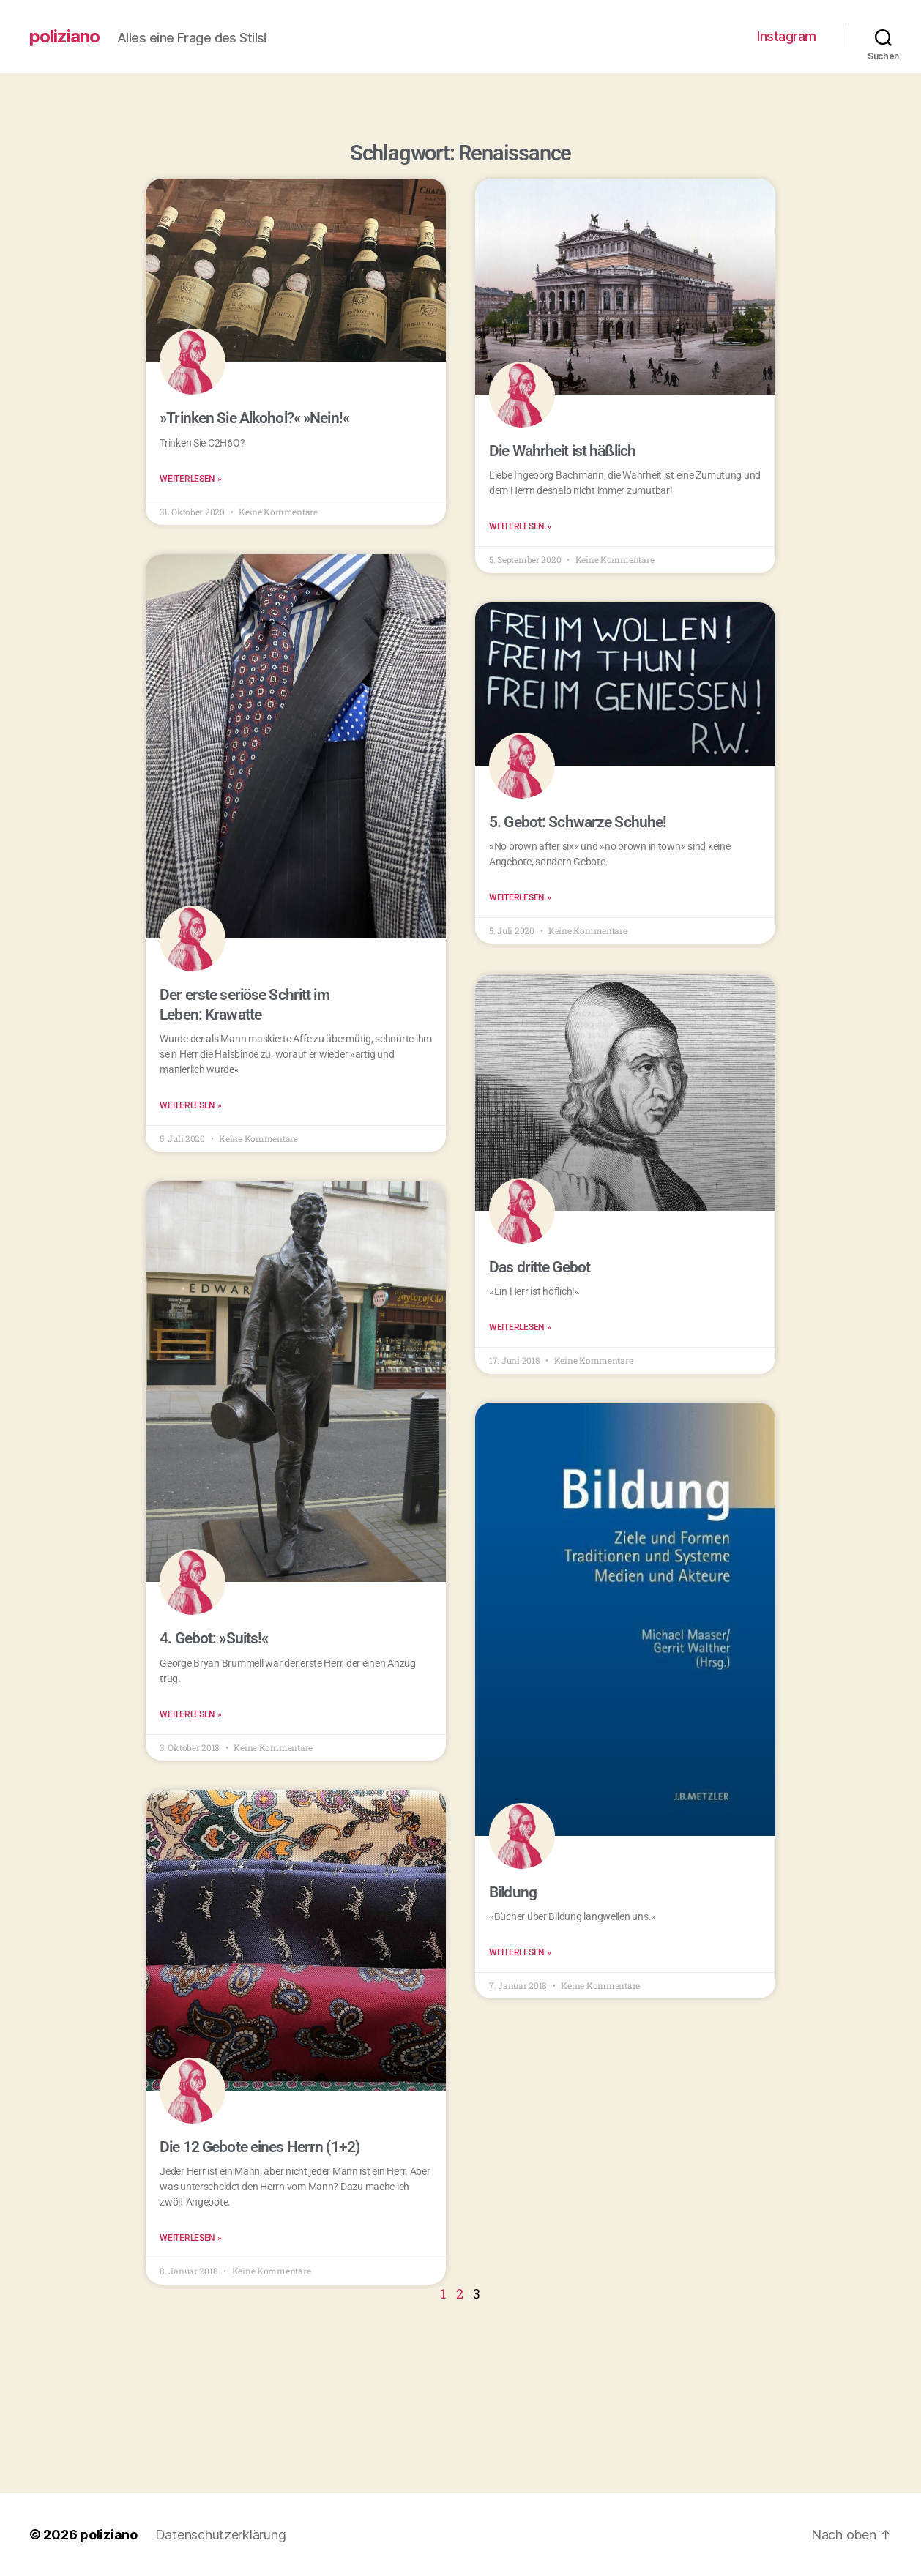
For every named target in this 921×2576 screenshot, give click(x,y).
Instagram (786, 36)
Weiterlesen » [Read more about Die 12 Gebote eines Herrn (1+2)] (191, 2238)
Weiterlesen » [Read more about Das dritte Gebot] (520, 1326)
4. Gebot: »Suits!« (214, 1639)
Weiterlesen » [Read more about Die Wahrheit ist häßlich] (520, 526)
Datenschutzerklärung (220, 2534)
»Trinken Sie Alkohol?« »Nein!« (254, 418)
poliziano (64, 36)
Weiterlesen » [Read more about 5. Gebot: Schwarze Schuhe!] (520, 897)
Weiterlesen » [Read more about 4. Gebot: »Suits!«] (191, 1714)
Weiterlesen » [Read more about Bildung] (520, 1951)
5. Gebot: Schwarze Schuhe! (577, 822)
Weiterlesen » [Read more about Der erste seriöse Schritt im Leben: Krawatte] (191, 1105)
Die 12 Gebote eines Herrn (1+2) (259, 2147)
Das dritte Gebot (539, 1266)
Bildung (513, 1891)
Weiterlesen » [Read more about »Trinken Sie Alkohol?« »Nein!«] (191, 479)
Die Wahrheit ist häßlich (562, 451)
